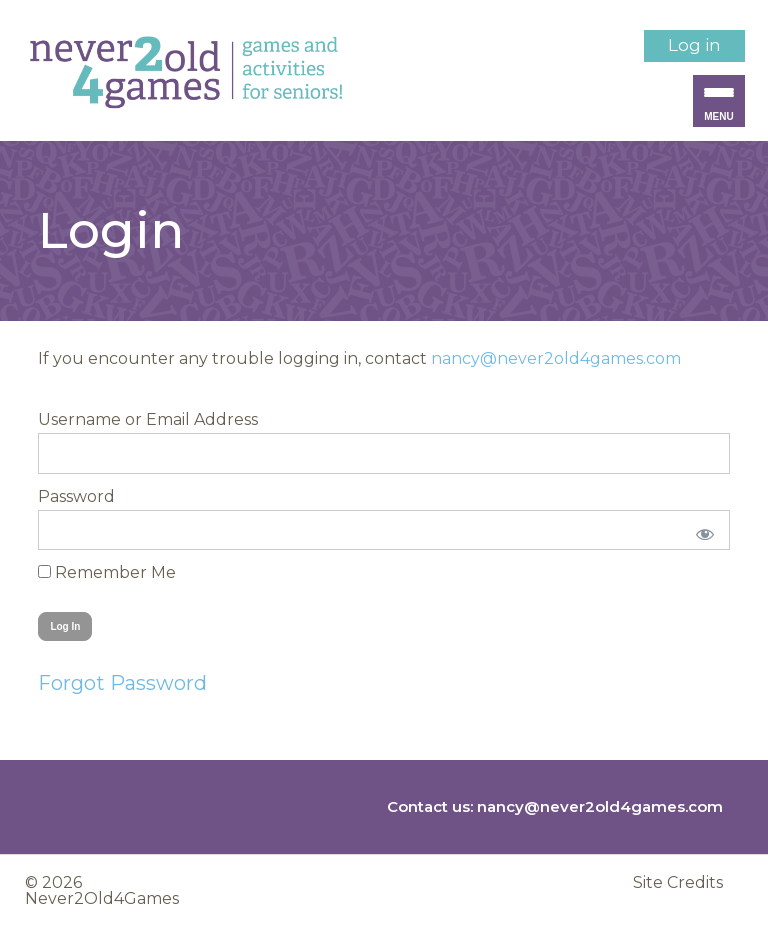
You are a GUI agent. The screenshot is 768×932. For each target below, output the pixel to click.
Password (76, 496)
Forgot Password (122, 683)
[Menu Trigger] (719, 101)
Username (79, 419)
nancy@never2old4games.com (556, 358)
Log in (694, 45)
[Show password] (700, 530)
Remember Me (107, 572)
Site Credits (678, 883)
